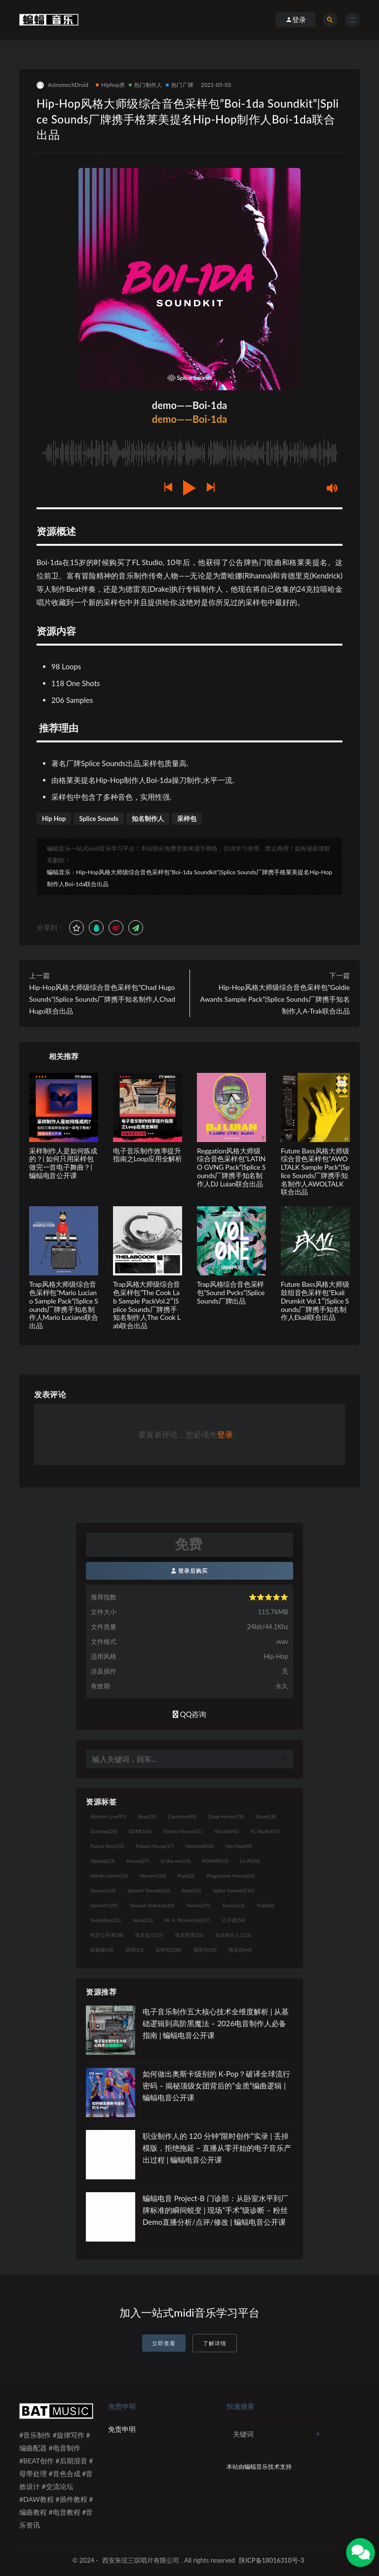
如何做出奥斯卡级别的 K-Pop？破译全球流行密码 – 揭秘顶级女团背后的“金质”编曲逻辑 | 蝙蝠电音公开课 (216, 2085)
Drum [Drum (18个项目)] (265, 1816)
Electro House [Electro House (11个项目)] (182, 1831)
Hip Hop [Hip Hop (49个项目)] (239, 1846)
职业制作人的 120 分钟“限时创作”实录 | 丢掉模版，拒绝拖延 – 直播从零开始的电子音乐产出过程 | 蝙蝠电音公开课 (217, 2147)
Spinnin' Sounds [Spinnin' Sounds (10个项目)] (148, 1890)
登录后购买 (189, 1570)
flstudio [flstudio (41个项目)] (226, 1831)
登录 (225, 1434)
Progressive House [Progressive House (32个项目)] (230, 1876)
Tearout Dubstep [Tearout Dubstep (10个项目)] (152, 1905)
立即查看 (164, 2343)
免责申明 (122, 2429)
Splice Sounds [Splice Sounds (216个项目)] (233, 1890)
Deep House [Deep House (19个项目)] (226, 1816)
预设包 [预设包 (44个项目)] (240, 1950)
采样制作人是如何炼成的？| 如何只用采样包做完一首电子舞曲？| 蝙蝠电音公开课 (63, 1163)
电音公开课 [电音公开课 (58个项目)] (106, 1935)
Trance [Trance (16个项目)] (233, 1905)
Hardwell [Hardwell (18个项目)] (200, 1846)
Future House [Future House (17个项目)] (155, 1846)
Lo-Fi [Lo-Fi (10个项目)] (250, 1861)
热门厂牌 (179, 85)
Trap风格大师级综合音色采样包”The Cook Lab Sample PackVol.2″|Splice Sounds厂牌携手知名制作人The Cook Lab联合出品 (147, 1305)
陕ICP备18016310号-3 (271, 2560)
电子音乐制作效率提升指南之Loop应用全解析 (147, 1154)
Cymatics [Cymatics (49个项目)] (182, 1816)
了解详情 (215, 2343)
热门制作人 (145, 85)
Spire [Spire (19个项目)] (191, 1890)
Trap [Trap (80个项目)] (265, 1905)
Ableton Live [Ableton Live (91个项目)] (108, 1816)
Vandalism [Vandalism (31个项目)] (105, 1920)
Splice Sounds (98, 818)
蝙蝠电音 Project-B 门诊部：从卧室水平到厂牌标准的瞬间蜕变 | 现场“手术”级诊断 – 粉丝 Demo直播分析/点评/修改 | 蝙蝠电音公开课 (215, 2210)
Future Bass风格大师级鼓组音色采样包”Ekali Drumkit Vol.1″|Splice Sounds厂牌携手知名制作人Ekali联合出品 (315, 1300)
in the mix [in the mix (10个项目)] (175, 1861)
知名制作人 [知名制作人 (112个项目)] (233, 1935)
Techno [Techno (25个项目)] (198, 1905)
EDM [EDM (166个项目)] (140, 1831)
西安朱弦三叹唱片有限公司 (140, 2560)
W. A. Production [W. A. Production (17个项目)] (187, 1920)
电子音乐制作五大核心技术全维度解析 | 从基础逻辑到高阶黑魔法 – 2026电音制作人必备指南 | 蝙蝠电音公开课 (216, 2023)
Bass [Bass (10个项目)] (147, 1816)
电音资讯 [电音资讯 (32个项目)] (189, 1935)
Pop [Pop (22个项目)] (186, 1876)
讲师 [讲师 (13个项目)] (134, 1950)
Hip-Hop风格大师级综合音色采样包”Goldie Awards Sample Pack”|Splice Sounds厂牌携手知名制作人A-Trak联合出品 (275, 999)
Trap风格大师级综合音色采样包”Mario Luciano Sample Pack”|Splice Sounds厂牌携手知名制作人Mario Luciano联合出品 (63, 1305)
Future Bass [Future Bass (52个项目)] (107, 1846)
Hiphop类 (110, 85)
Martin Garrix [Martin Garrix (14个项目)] (109, 1876)
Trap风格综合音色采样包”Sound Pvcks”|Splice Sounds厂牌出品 (231, 1292)
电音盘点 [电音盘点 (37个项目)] (149, 1935)
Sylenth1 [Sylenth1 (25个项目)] (104, 1905)
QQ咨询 (190, 1714)
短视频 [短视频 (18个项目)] (102, 1950)
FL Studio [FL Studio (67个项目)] (265, 1831)
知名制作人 (148, 818)
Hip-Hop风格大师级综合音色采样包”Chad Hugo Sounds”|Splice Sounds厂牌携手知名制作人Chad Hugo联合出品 (102, 999)
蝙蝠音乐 (59, 872)
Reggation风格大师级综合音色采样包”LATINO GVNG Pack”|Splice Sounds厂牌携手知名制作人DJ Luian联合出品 (231, 1167)
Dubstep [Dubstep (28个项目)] (103, 1831)
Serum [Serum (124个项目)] (102, 1890)
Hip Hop (54, 818)
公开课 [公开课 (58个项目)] (233, 1920)
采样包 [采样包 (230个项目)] (168, 1950)
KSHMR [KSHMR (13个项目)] (215, 1861)
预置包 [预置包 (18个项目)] (205, 1950)
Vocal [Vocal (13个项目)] (143, 1920)
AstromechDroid (62, 85)
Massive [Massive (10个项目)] (153, 1876)
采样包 (186, 818)
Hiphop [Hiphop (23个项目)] (102, 1861)
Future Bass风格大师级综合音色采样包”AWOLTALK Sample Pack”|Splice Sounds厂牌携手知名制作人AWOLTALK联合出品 (315, 1171)
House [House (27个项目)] (138, 1861)
